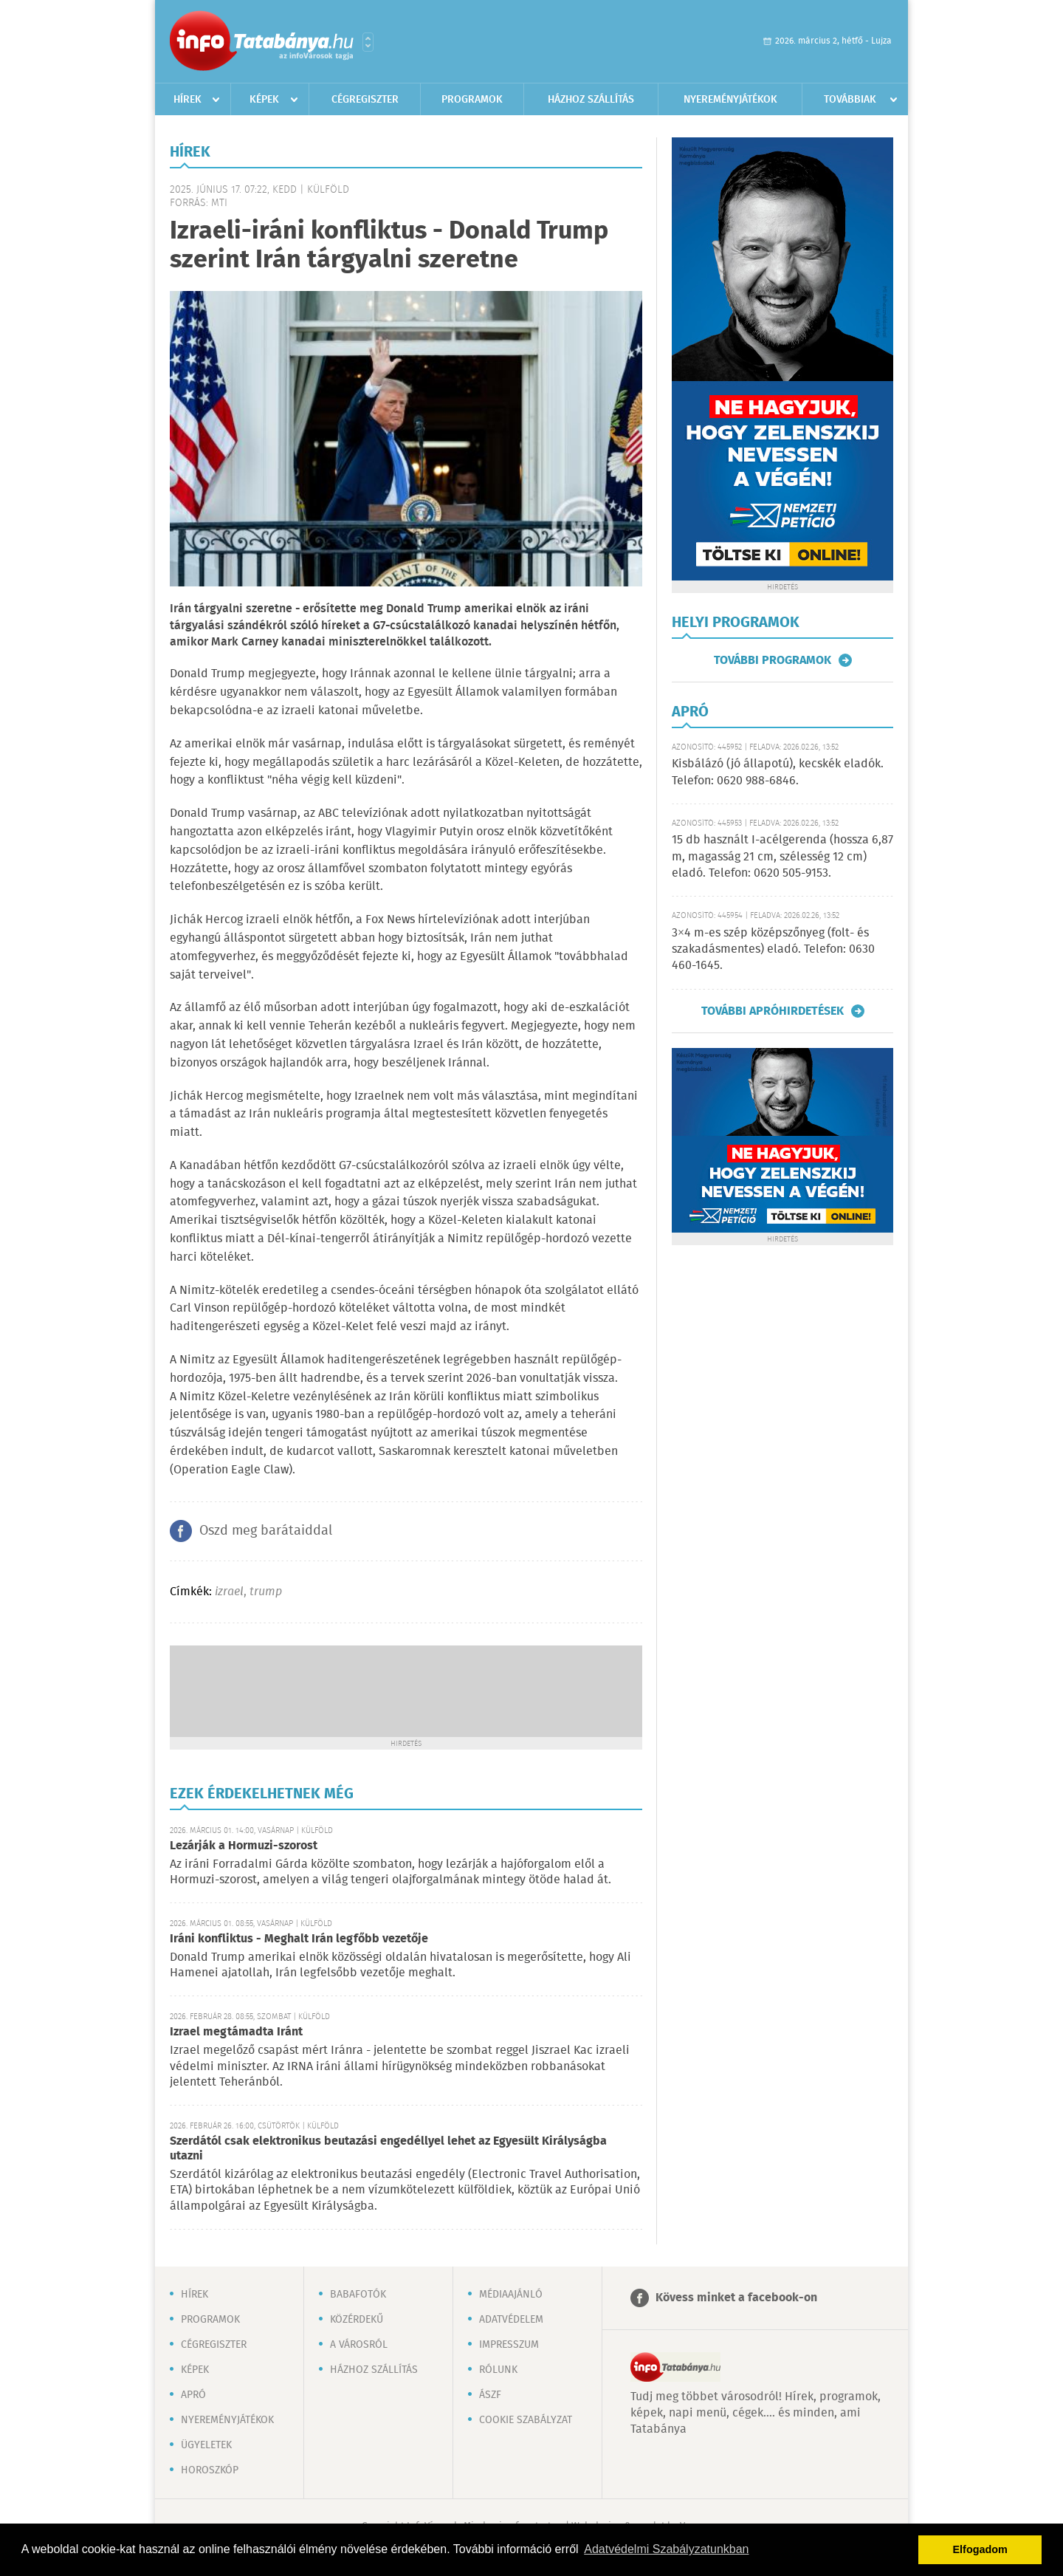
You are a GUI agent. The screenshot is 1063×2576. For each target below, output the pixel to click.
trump (266, 1592)
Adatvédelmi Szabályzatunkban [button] (666, 2549)
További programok (772, 660)
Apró (193, 2395)
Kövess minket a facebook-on (736, 2298)
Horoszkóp (209, 2470)
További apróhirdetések (772, 1011)
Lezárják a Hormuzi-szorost (243, 1846)
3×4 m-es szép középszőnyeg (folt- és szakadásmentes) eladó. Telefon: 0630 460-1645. (773, 950)
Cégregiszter (365, 100)
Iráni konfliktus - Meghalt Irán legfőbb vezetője (299, 1939)
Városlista (368, 42)
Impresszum (509, 2345)
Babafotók (358, 2294)
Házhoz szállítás (591, 100)
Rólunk (498, 2370)
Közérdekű (356, 2320)
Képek (264, 100)
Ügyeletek (206, 2445)
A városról (359, 2345)
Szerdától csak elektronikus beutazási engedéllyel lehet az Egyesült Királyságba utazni (388, 2148)
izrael (229, 1592)
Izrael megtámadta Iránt (236, 2032)
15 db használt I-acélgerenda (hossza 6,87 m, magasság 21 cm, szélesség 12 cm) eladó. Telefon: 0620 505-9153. (782, 857)
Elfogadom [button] (980, 2549)
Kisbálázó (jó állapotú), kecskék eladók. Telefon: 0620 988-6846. (778, 772)
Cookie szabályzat (525, 2420)
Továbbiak (850, 100)
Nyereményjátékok (730, 100)
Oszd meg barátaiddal (265, 1531)
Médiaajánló (511, 2294)
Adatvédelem (511, 2320)
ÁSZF (490, 2395)
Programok (472, 100)
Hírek (187, 100)
